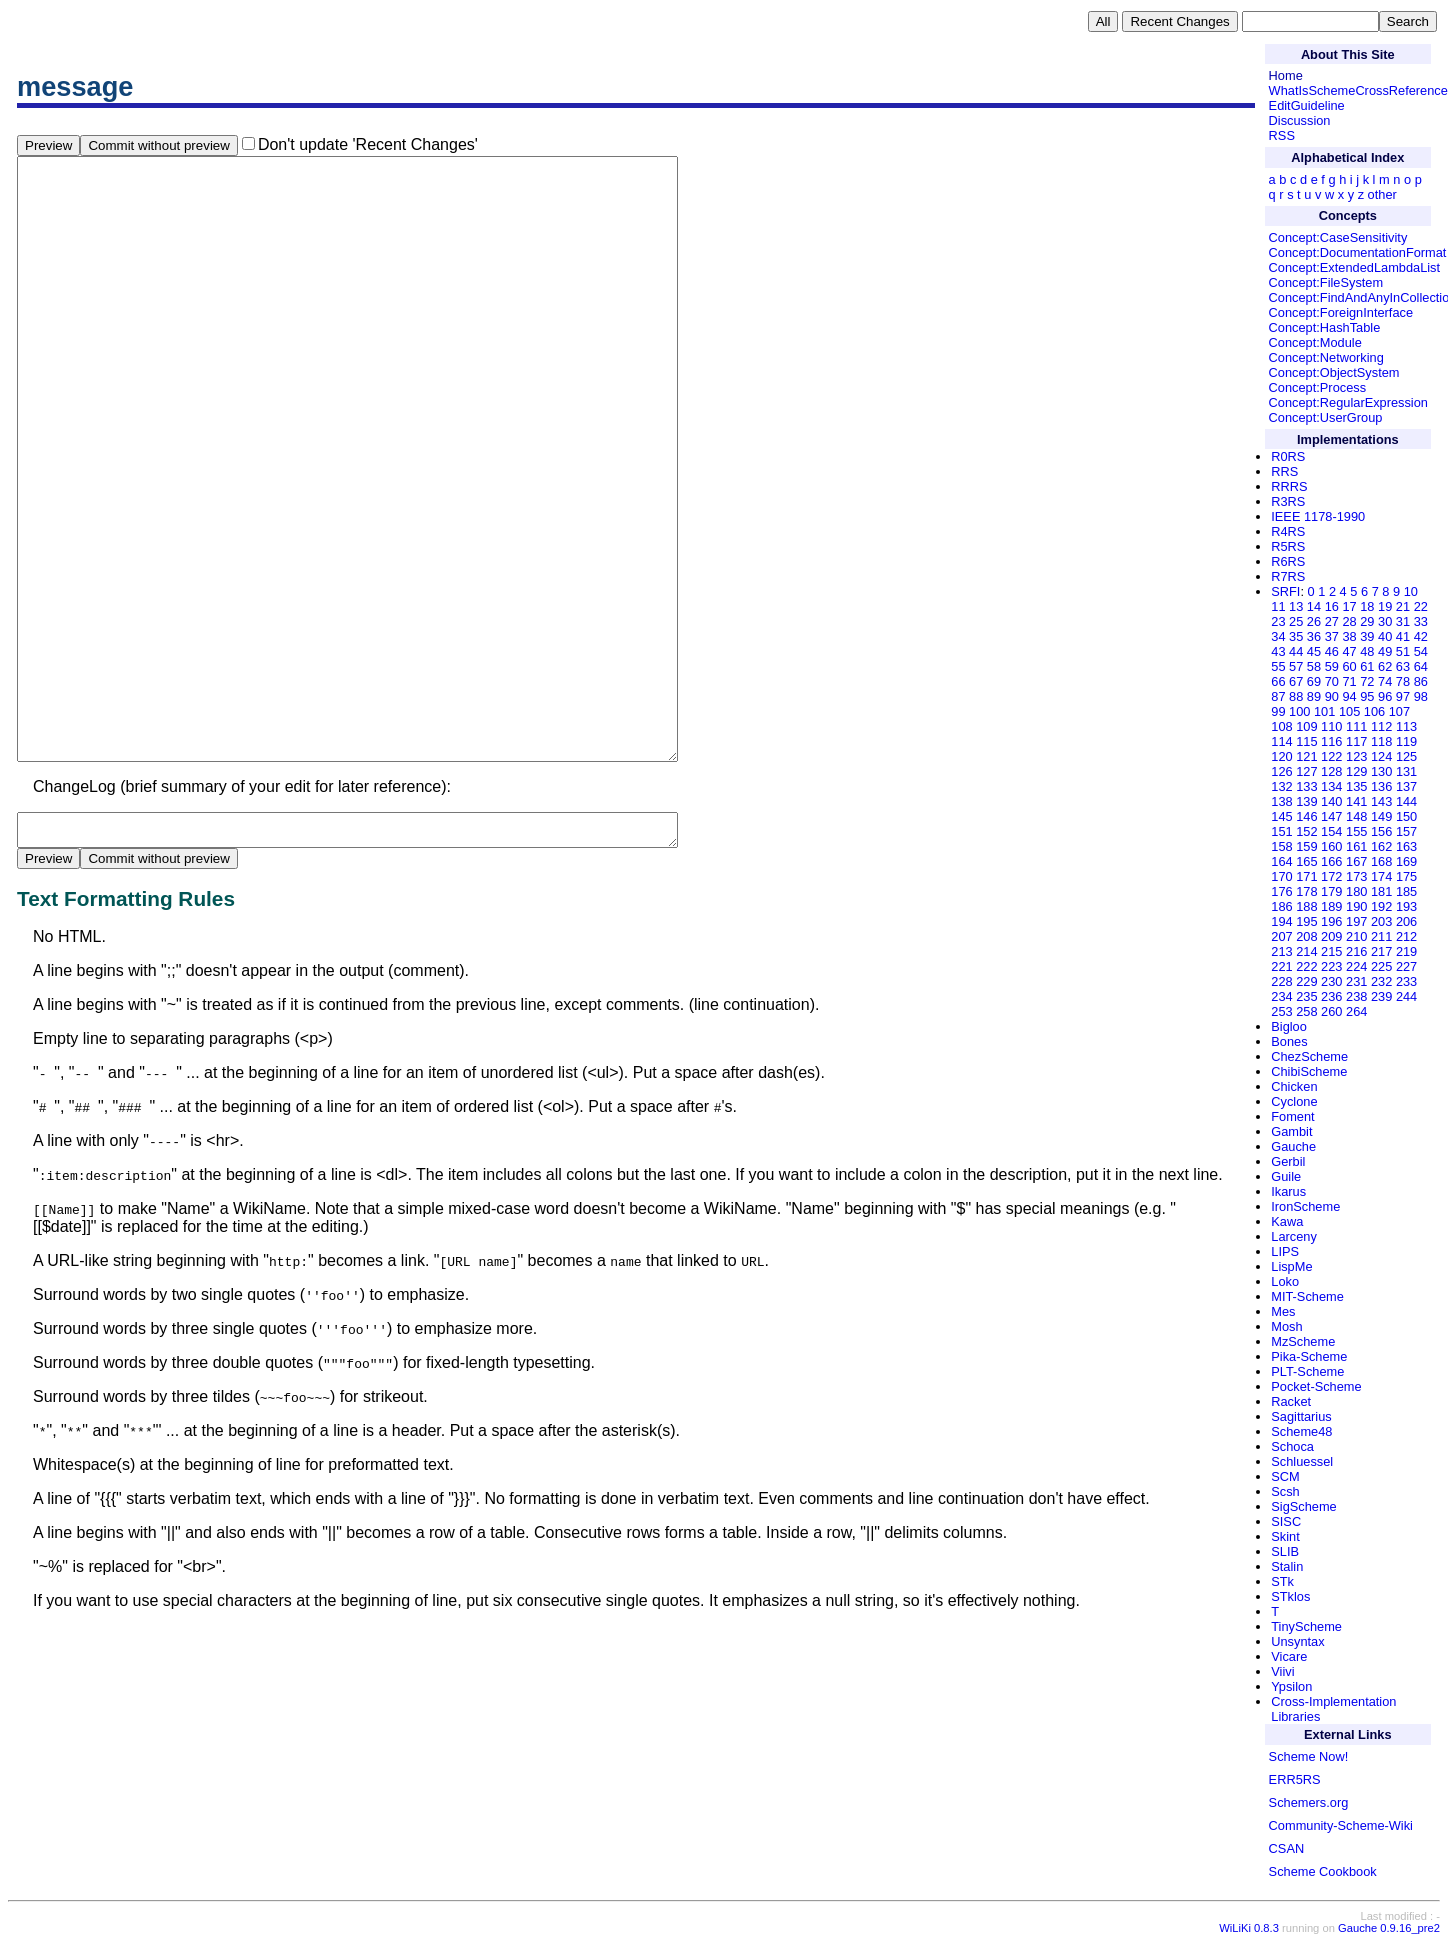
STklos (1290, 1596)
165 (1306, 861)
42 (1421, 636)
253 (1281, 1011)
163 (1406, 846)
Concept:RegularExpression (1348, 402)
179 (1331, 891)
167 (1356, 861)
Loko (1285, 1281)
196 (1331, 921)
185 (1406, 891)
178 (1306, 891)
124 (1381, 756)
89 (1314, 696)
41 (1403, 636)
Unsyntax (1297, 1641)
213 (1281, 951)
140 (1331, 801)
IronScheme (1305, 1206)
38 (1349, 636)
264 (1356, 1011)
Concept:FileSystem (1326, 282)
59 (1332, 666)
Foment (1292, 1116)
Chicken (1294, 1086)
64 (1421, 666)
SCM (1285, 1476)
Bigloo (1289, 1026)
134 (1331, 786)
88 (1296, 696)
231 (1356, 981)
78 (1403, 681)
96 (1385, 696)
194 (1281, 921)
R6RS (1288, 561)
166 (1331, 861)
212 (1406, 936)
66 (1278, 681)
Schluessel (1302, 1461)
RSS (1282, 135)
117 (1356, 741)
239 (1381, 996)
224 (1356, 966)
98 (1421, 696)
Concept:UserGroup (1326, 417)
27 (1332, 621)
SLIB (1285, 1551)
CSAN (1287, 1848)
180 (1356, 891)
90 (1332, 696)
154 (1331, 831)
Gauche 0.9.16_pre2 (1389, 1928)
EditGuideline (1307, 105)
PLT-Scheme (1307, 1371)
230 (1331, 981)
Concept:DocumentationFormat (1358, 252)
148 (1356, 816)
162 (1381, 846)
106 (1374, 711)
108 (1281, 726)
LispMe (1291, 1266)
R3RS (1288, 501)
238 (1356, 996)
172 (1331, 876)
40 (1385, 636)
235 (1306, 996)
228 (1281, 981)
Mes (1283, 1311)
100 (1299, 711)
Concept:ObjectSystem (1334, 372)
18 (1367, 606)
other (1382, 194)
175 (1406, 876)
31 (1403, 621)
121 (1306, 756)
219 (1406, 951)
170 (1281, 876)
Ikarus (1288, 1191)
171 (1306, 876)
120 (1281, 756)
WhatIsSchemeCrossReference (1358, 90)
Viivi (1282, 1671)
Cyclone (1294, 1101)
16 (1332, 606)
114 (1281, 741)
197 (1356, 921)
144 (1406, 801)
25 (1296, 621)
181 (1381, 891)
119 (1406, 741)
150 (1406, 816)
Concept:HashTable (1325, 327)
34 (1278, 636)
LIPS (1285, 1251)
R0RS (1288, 456)
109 (1306, 726)
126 (1281, 771)
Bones (1289, 1041)
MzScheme (1303, 1341)
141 (1356, 801)
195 (1306, 921)
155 (1356, 831)
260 (1331, 1011)
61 (1367, 666)
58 (1314, 666)
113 (1406, 726)
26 (1314, 621)
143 (1381, 801)
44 (1296, 651)
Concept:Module (1315, 342)
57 (1296, 666)
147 (1331, 816)
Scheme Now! (1309, 1756)
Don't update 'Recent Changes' (368, 144)
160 (1331, 846)
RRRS (1289, 486)
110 (1331, 726)
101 (1324, 711)
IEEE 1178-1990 (1318, 516)
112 (1381, 726)
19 (1385, 606)
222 (1306, 966)
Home (1286, 75)
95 (1367, 696)
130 (1381, 771)
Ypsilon (1291, 1686)
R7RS (1288, 576)
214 (1306, 951)
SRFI (1285, 591)
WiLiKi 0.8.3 (1249, 1928)
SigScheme (1303, 1506)
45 (1314, 651)
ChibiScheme (1309, 1071)
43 (1278, 651)
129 (1356, 771)
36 (1314, 636)
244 (1406, 996)
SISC (1286, 1521)
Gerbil (1288, 1161)
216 (1356, 951)
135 (1356, 786)
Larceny (1294, 1236)
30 (1385, 621)
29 (1367, 621)
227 (1406, 966)
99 (1278, 711)
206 (1406, 921)
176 (1281, 891)
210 (1356, 936)
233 (1406, 981)
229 (1306, 981)
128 (1331, 771)
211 (1381, 936)
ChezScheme (1309, 1056)
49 (1385, 651)
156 (1381, 831)
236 (1331, 996)
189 (1331, 906)
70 (1332, 681)
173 (1356, 876)
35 (1296, 636)
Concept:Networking (1326, 357)
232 (1381, 981)
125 (1406, 756)
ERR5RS (1295, 1779)
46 (1332, 651)
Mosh (1286, 1326)
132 (1281, 786)
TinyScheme (1306, 1626)
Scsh (1285, 1491)
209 (1331, 936)
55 (1278, 666)
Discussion (1300, 120)
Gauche (1293, 1146)
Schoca (1292, 1446)
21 (1403, 606)
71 (1349, 681)
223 (1331, 966)
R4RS (1288, 531)
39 (1367, 636)
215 (1331, 951)
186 (1281, 906)
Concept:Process (1317, 387)
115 (1306, 741)
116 (1331, 741)
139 (1306, 801)
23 (1278, 621)
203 (1381, 921)
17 (1349, 606)
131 (1406, 771)
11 (1278, 606)
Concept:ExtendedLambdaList (1354, 267)
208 (1306, 936)
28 (1349, 621)
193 (1406, 906)
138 (1281, 801)
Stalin (1287, 1566)
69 (1314, 681)
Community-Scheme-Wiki (1341, 1825)
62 (1385, 666)
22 (1421, 606)
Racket (1291, 1401)
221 (1281, 966)
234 (1281, 996)
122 (1331, 756)
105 (1349, 711)
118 (1381, 741)
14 (1314, 606)
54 (1421, 651)
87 (1278, 696)
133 (1306, 786)
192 (1381, 906)
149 (1381, 816)
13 (1296, 606)
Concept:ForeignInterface (1341, 312)
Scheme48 (1301, 1431)
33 (1421, 621)
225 (1381, 966)
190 (1356, 906)
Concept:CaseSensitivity (1338, 237)
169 (1406, 861)
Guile (1286, 1176)
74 (1385, 681)
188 (1306, 906)
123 (1356, 756)
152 (1306, 831)
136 (1381, 786)
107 (1399, 711)
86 (1421, 681)
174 (1381, 876)
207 (1281, 936)
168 (1381, 861)
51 (1403, 651)
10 (1411, 591)
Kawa (1287, 1221)
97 (1403, 696)
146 (1306, 816)
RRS (1284, 471)
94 (1349, 696)
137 (1406, 786)
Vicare (1289, 1656)
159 (1306, 846)
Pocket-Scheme (1316, 1386)
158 (1281, 846)
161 (1356, 846)
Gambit (1291, 1131)
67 (1296, 681)
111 (1356, 726)
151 (1281, 831)
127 (1306, 771)
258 (1306, 1011)
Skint (1285, 1536)
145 (1281, 816)
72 (1367, 681)
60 (1349, 666)
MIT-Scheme (1307, 1296)
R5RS (1288, 546)
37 (1332, 636)
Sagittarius (1301, 1416)
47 (1349, 651)
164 (1281, 861)
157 (1406, 831)
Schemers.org (1309, 1802)
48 (1367, 651)
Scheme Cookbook (1323, 1871)
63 (1403, 666)
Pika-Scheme (1309, 1356)
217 (1381, 951)
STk (1282, 1581)
